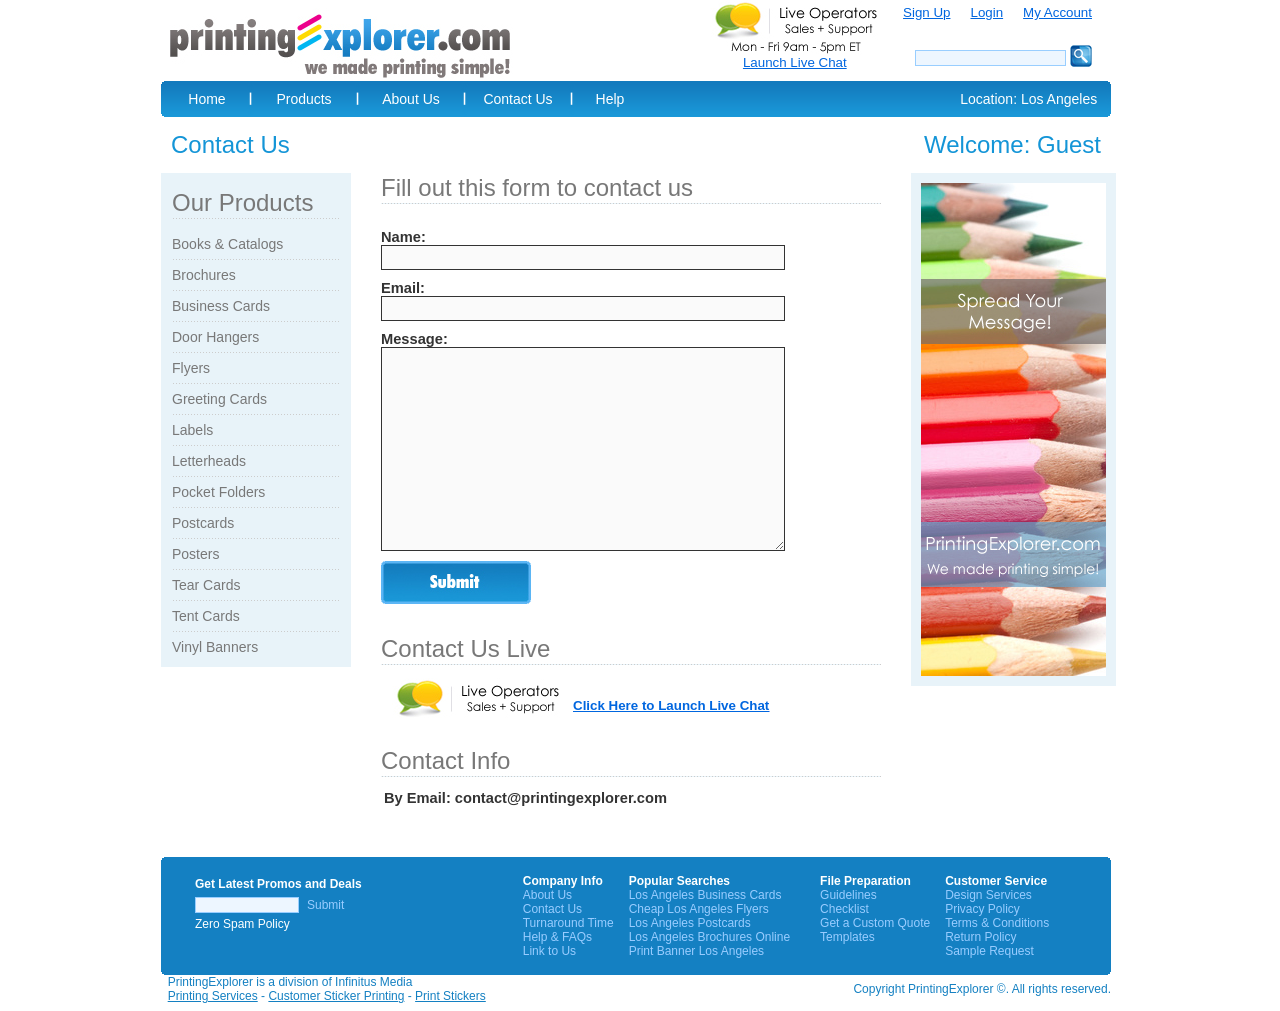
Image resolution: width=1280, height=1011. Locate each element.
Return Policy (980, 937)
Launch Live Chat (795, 62)
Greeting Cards (219, 399)
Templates (847, 937)
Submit (325, 905)
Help (610, 99)
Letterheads (209, 461)
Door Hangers (215, 337)
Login (986, 12)
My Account (1057, 12)
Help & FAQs (557, 937)
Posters (195, 554)
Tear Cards (206, 585)
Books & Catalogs (227, 244)
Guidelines (848, 895)
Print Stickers (450, 996)
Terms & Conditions (997, 923)
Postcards (203, 523)
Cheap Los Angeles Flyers (699, 909)
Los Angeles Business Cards (705, 895)
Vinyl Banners (215, 647)
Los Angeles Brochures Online (709, 937)
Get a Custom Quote (875, 923)
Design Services (988, 895)
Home (206, 99)
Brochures (204, 275)
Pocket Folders (218, 492)
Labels (192, 430)
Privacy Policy (982, 909)
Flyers (191, 368)
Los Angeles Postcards (690, 923)
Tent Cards (206, 616)
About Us (411, 99)
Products (303, 99)
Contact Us (517, 99)
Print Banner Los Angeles (696, 951)
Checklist (844, 909)
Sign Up (926, 12)
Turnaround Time (568, 923)
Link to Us (549, 951)
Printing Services (213, 996)
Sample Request (989, 951)
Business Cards (221, 306)
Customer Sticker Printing (336, 996)
